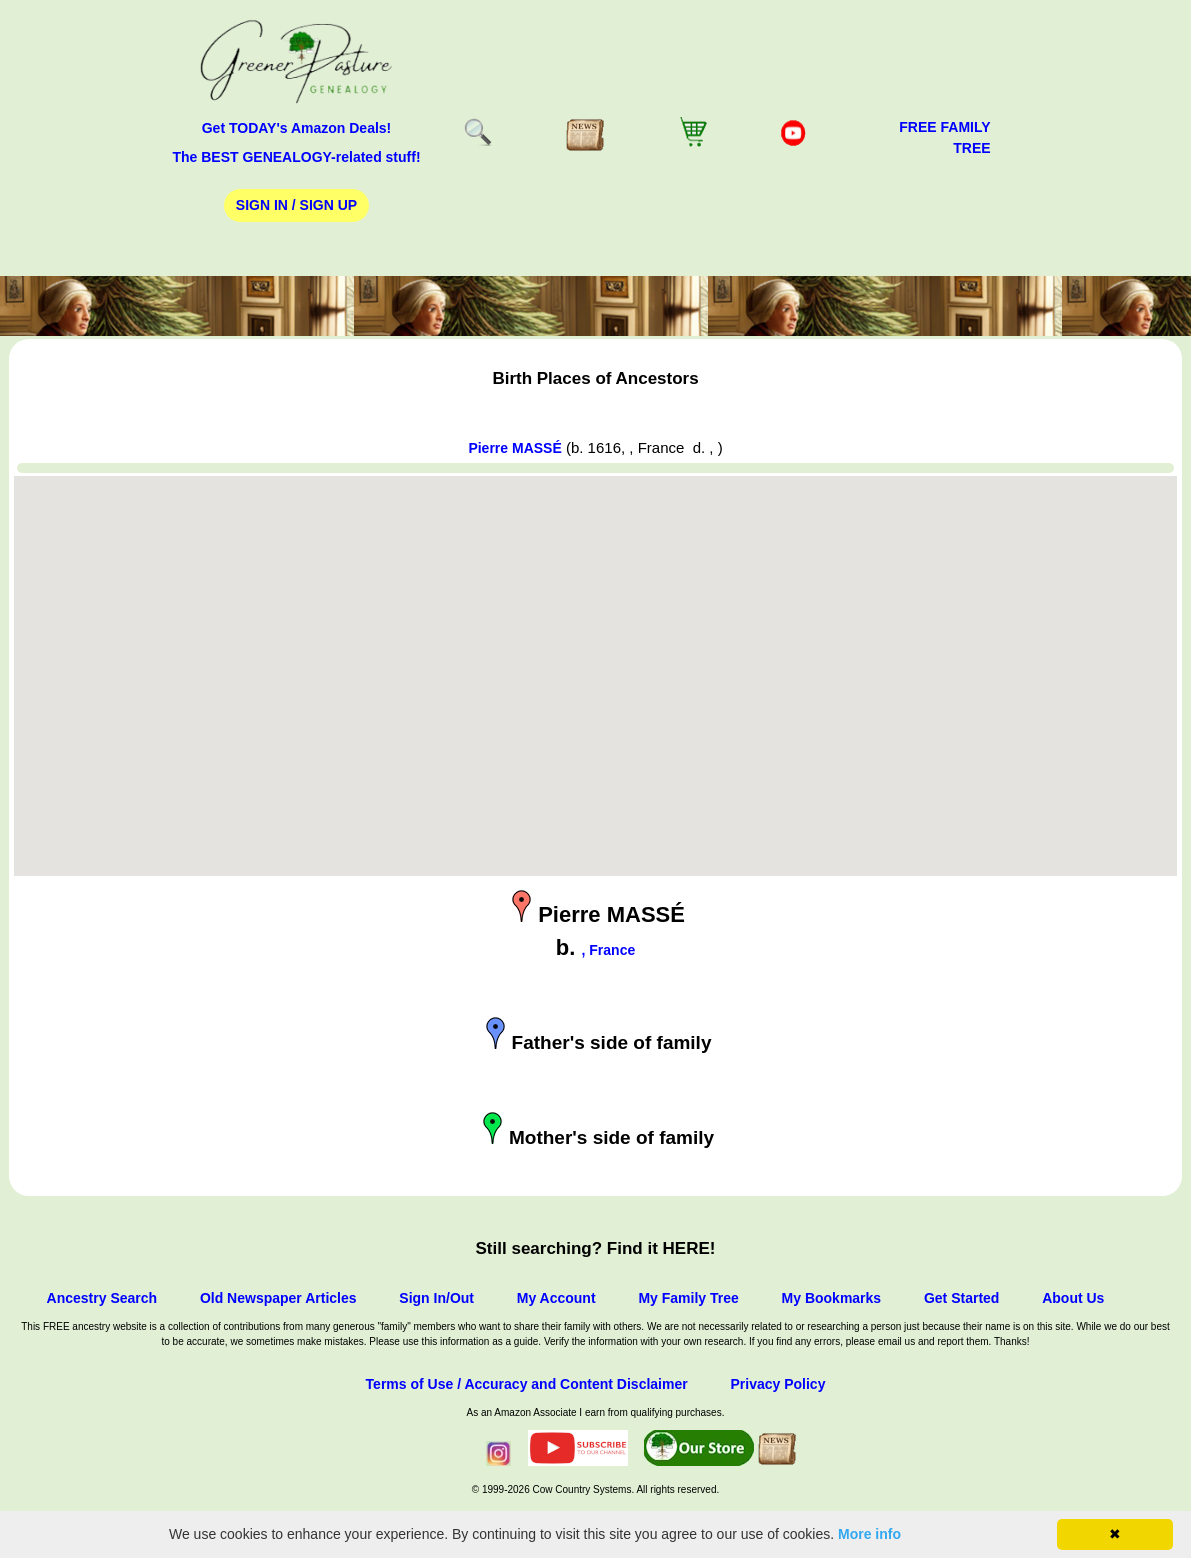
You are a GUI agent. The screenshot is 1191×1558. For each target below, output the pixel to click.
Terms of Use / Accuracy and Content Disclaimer (527, 1384)
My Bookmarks (832, 1298)
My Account (556, 1298)
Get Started (961, 1298)
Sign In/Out (436, 1298)
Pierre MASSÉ (514, 448)
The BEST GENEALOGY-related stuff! (296, 157)
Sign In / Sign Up (296, 205)
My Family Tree (688, 1298)
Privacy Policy (777, 1384)
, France (609, 950)
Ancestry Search (102, 1298)
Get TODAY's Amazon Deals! (297, 128)
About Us (1073, 1298)
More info (869, 1534)
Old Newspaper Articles (278, 1298)
